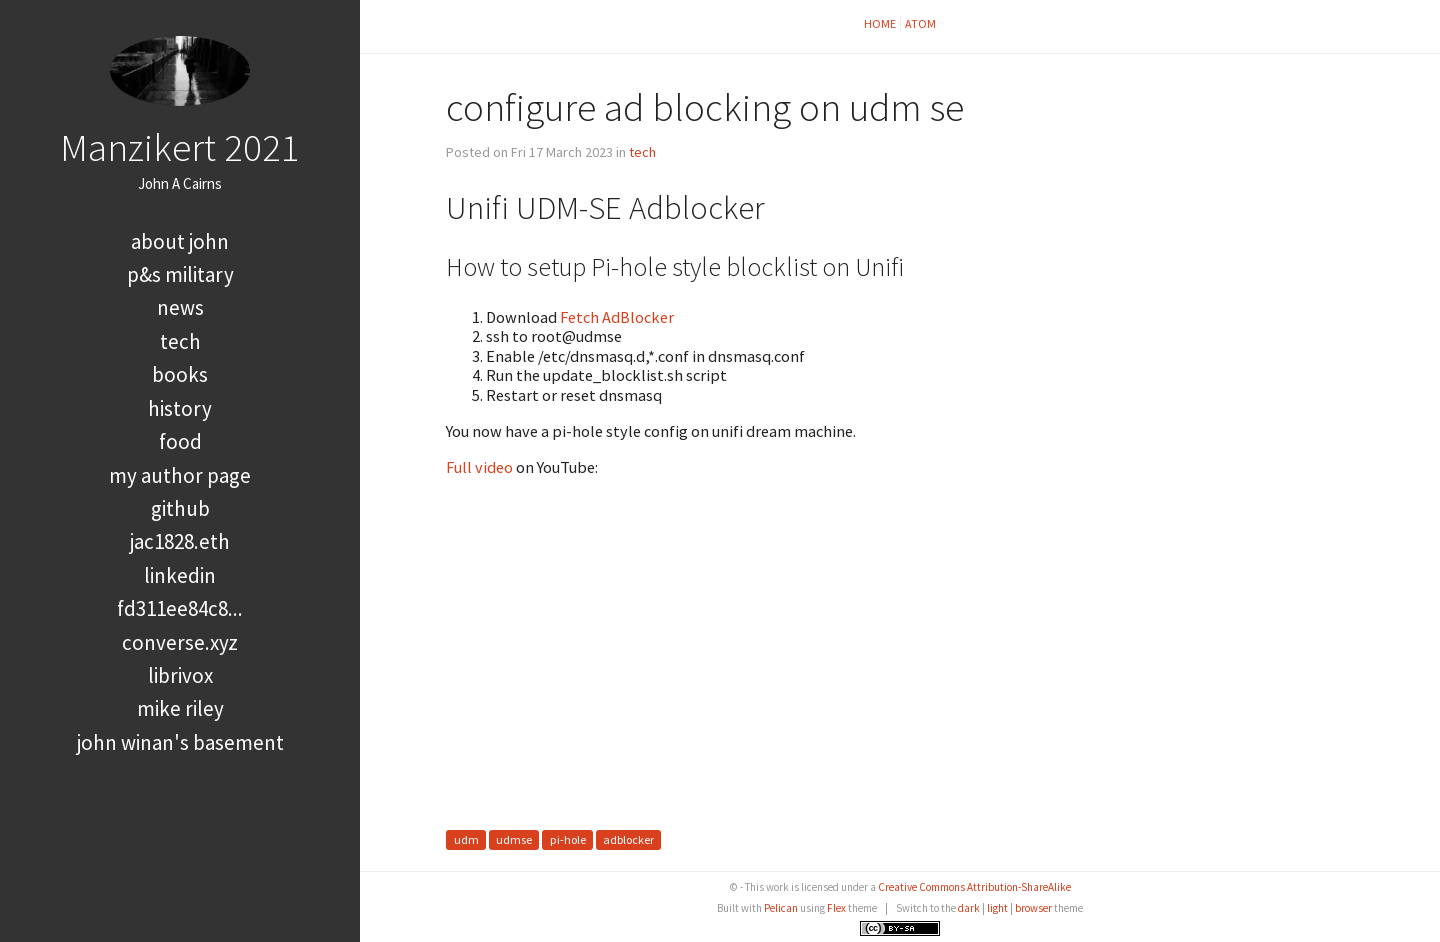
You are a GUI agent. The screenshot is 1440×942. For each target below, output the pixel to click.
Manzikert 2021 (180, 147)
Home (880, 23)
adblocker (628, 840)
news (180, 307)
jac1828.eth (180, 541)
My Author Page (180, 475)
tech (180, 341)
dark (969, 908)
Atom (920, 23)
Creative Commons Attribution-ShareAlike (974, 887)
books (180, 374)
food (180, 441)
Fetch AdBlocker (617, 317)
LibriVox (180, 675)
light (997, 908)
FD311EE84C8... (180, 608)
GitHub (180, 508)
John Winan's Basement (180, 742)
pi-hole (568, 840)
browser (1033, 908)
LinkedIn (180, 575)
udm (466, 840)
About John (180, 241)
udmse (514, 840)
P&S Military (180, 274)
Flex (836, 908)
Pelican (781, 908)
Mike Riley (180, 708)
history (180, 408)
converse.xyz (180, 642)
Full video (479, 467)
